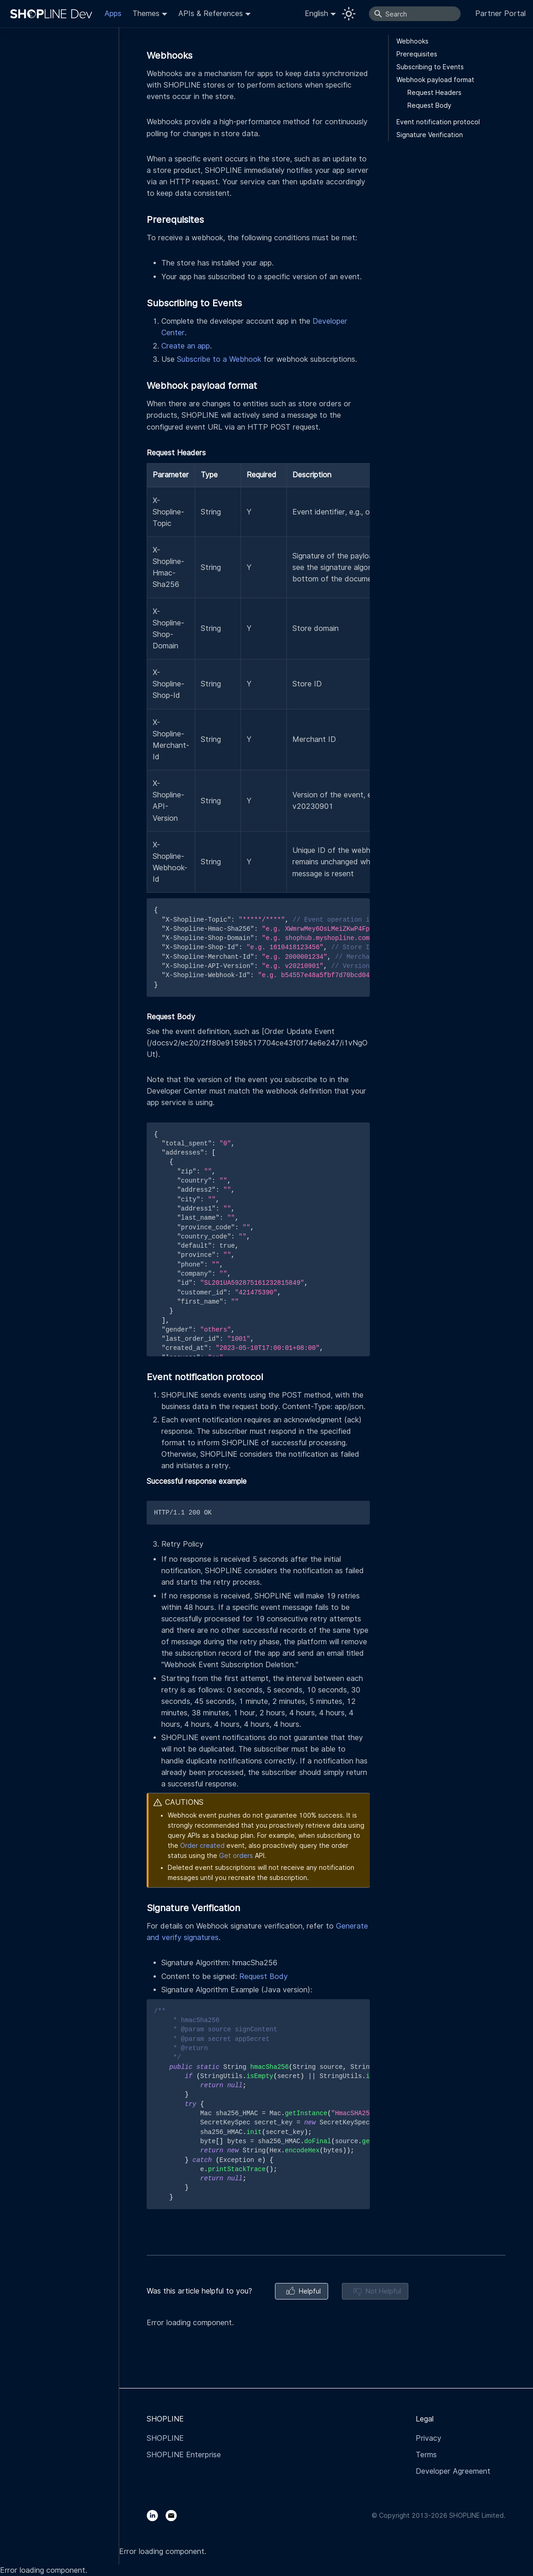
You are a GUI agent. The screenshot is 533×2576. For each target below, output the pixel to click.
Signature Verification (429, 134)
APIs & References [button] (210, 13)
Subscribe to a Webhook (219, 359)
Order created (202, 1845)
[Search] (415, 13)
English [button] (316, 13)
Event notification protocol (438, 122)
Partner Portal (500, 13)
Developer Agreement (453, 2471)
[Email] (174, 2515)
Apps (112, 13)
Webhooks (412, 41)
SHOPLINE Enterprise (184, 2454)
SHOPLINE (165, 2438)
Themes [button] (145, 13)
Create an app (185, 346)
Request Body (263, 1976)
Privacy (428, 2438)
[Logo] (53, 13)
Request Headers (434, 92)
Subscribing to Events (430, 67)
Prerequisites (416, 54)
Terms (426, 2454)
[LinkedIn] (156, 2515)
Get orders (236, 1855)
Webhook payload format (435, 79)
